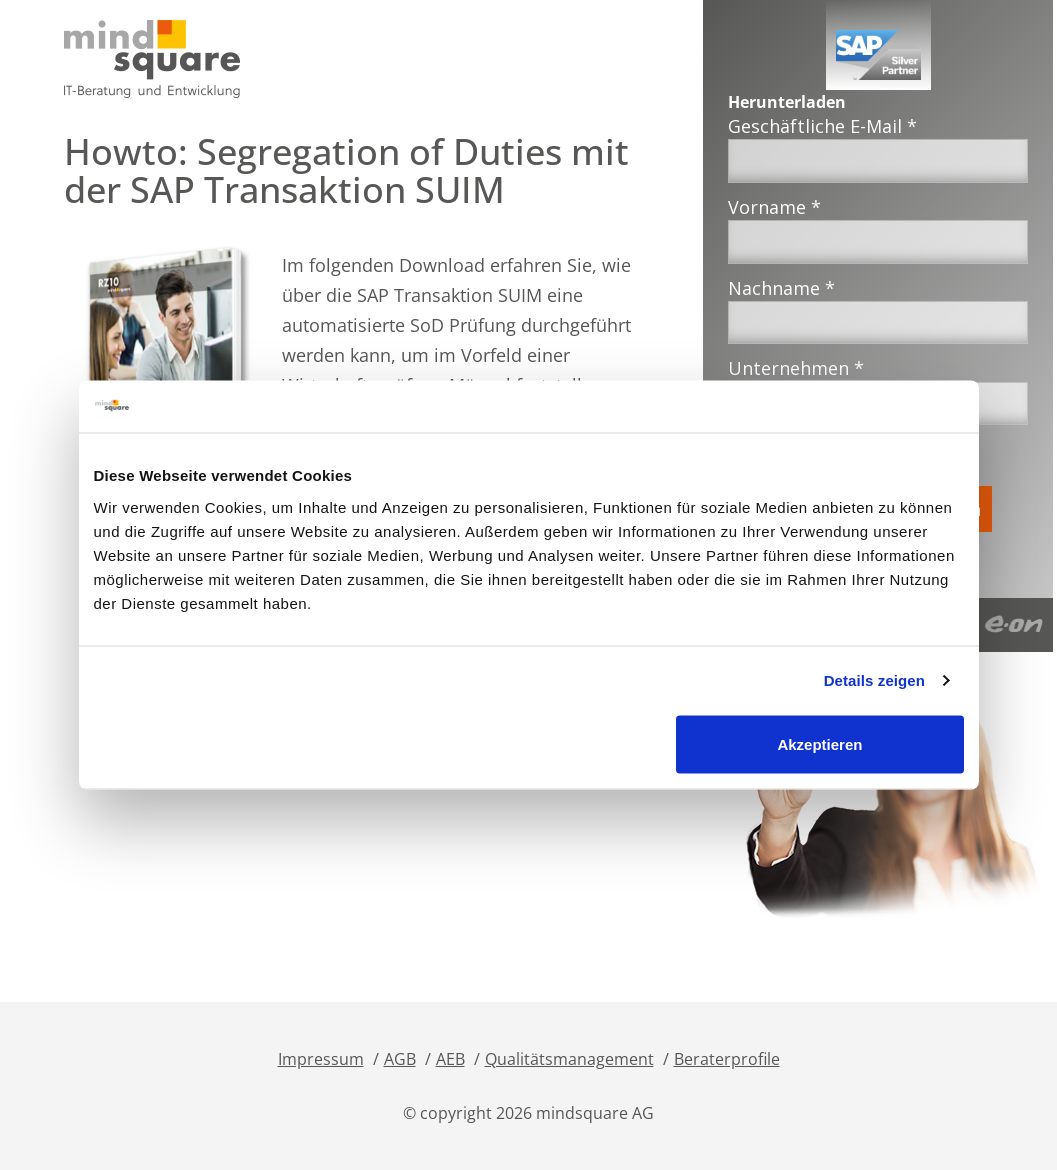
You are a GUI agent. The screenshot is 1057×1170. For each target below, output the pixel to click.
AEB (450, 1059)
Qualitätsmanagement (569, 1059)
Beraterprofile (727, 1059)
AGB (400, 1059)
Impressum (321, 1059)
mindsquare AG (595, 1113)
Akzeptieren (819, 743)
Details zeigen (874, 680)
